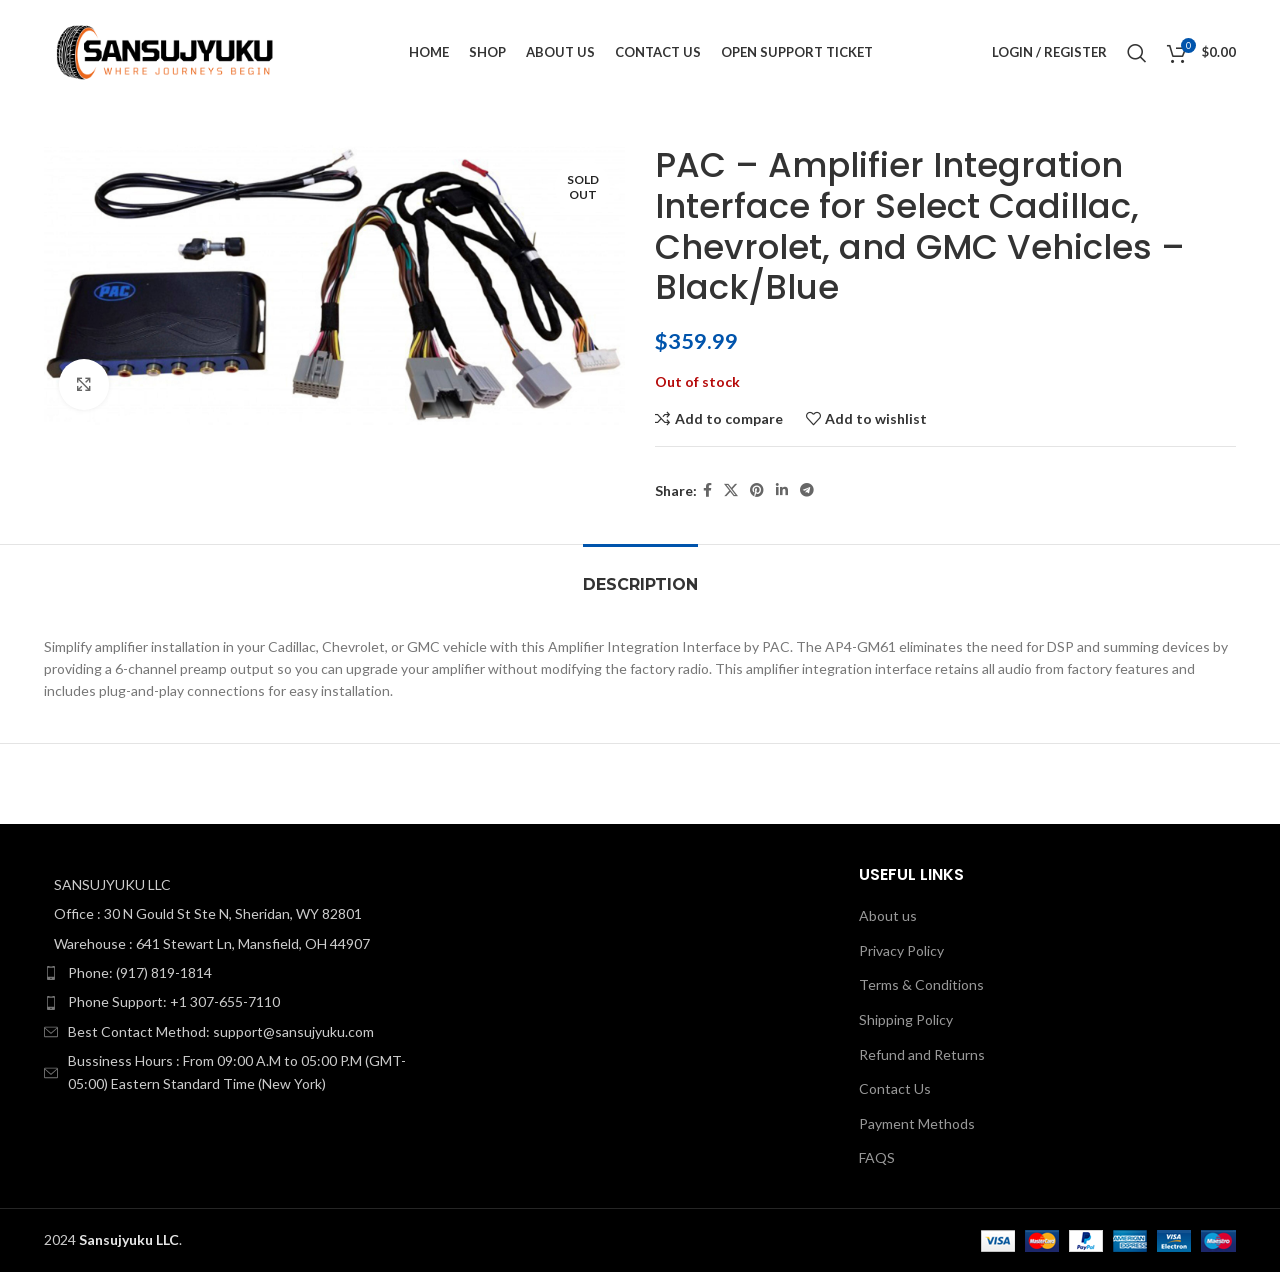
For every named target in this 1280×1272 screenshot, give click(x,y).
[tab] (640, 574)
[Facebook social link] (707, 490)
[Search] (1137, 53)
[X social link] (731, 490)
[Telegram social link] (807, 490)
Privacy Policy (901, 950)
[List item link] (232, 973)
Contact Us (895, 1088)
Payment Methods (917, 1123)
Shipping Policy (906, 1019)
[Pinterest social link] (757, 490)
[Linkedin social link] (782, 490)
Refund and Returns (922, 1054)
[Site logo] (166, 50)
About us (888, 915)
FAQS (877, 1157)
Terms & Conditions (921, 984)
